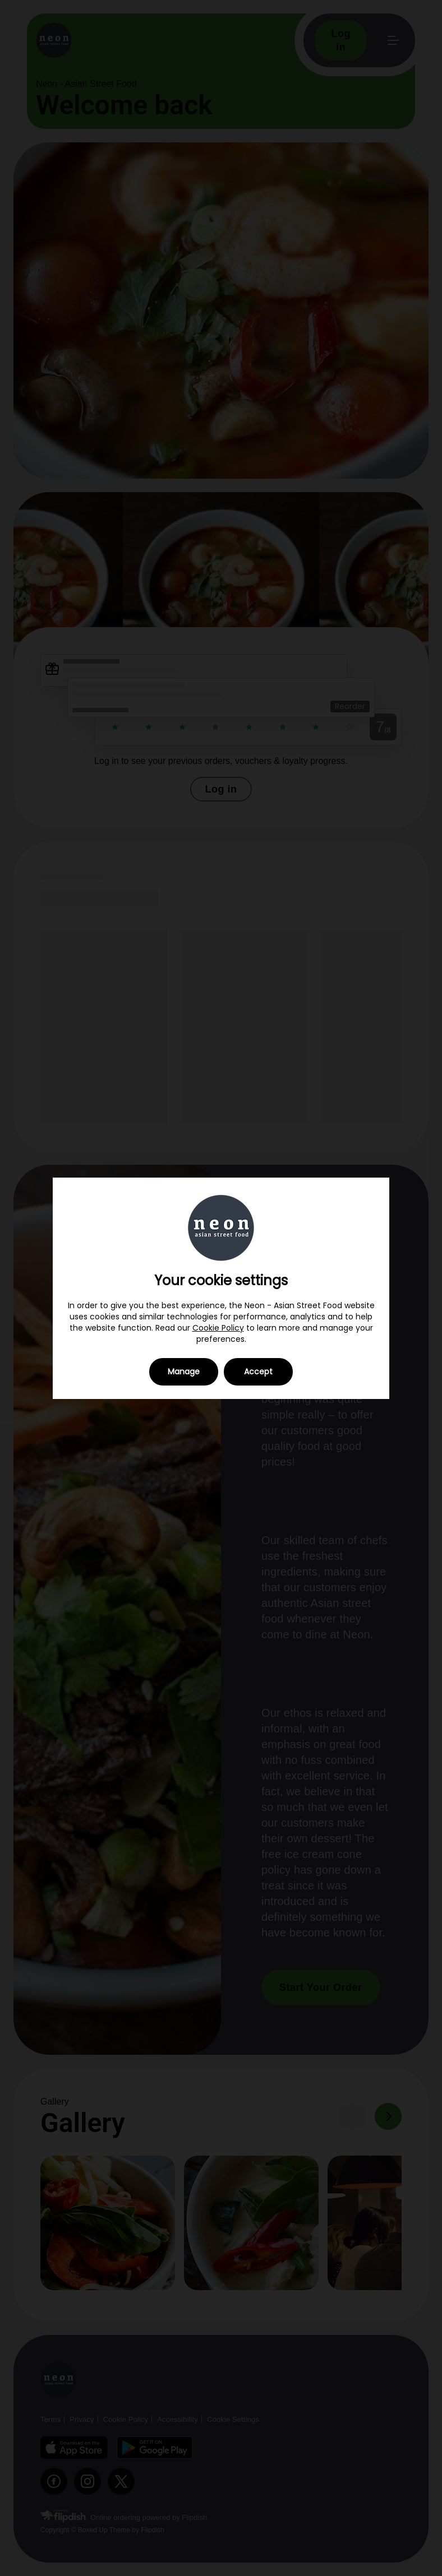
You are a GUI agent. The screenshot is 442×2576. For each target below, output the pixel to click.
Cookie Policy (218, 1327)
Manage (184, 1371)
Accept (258, 1371)
